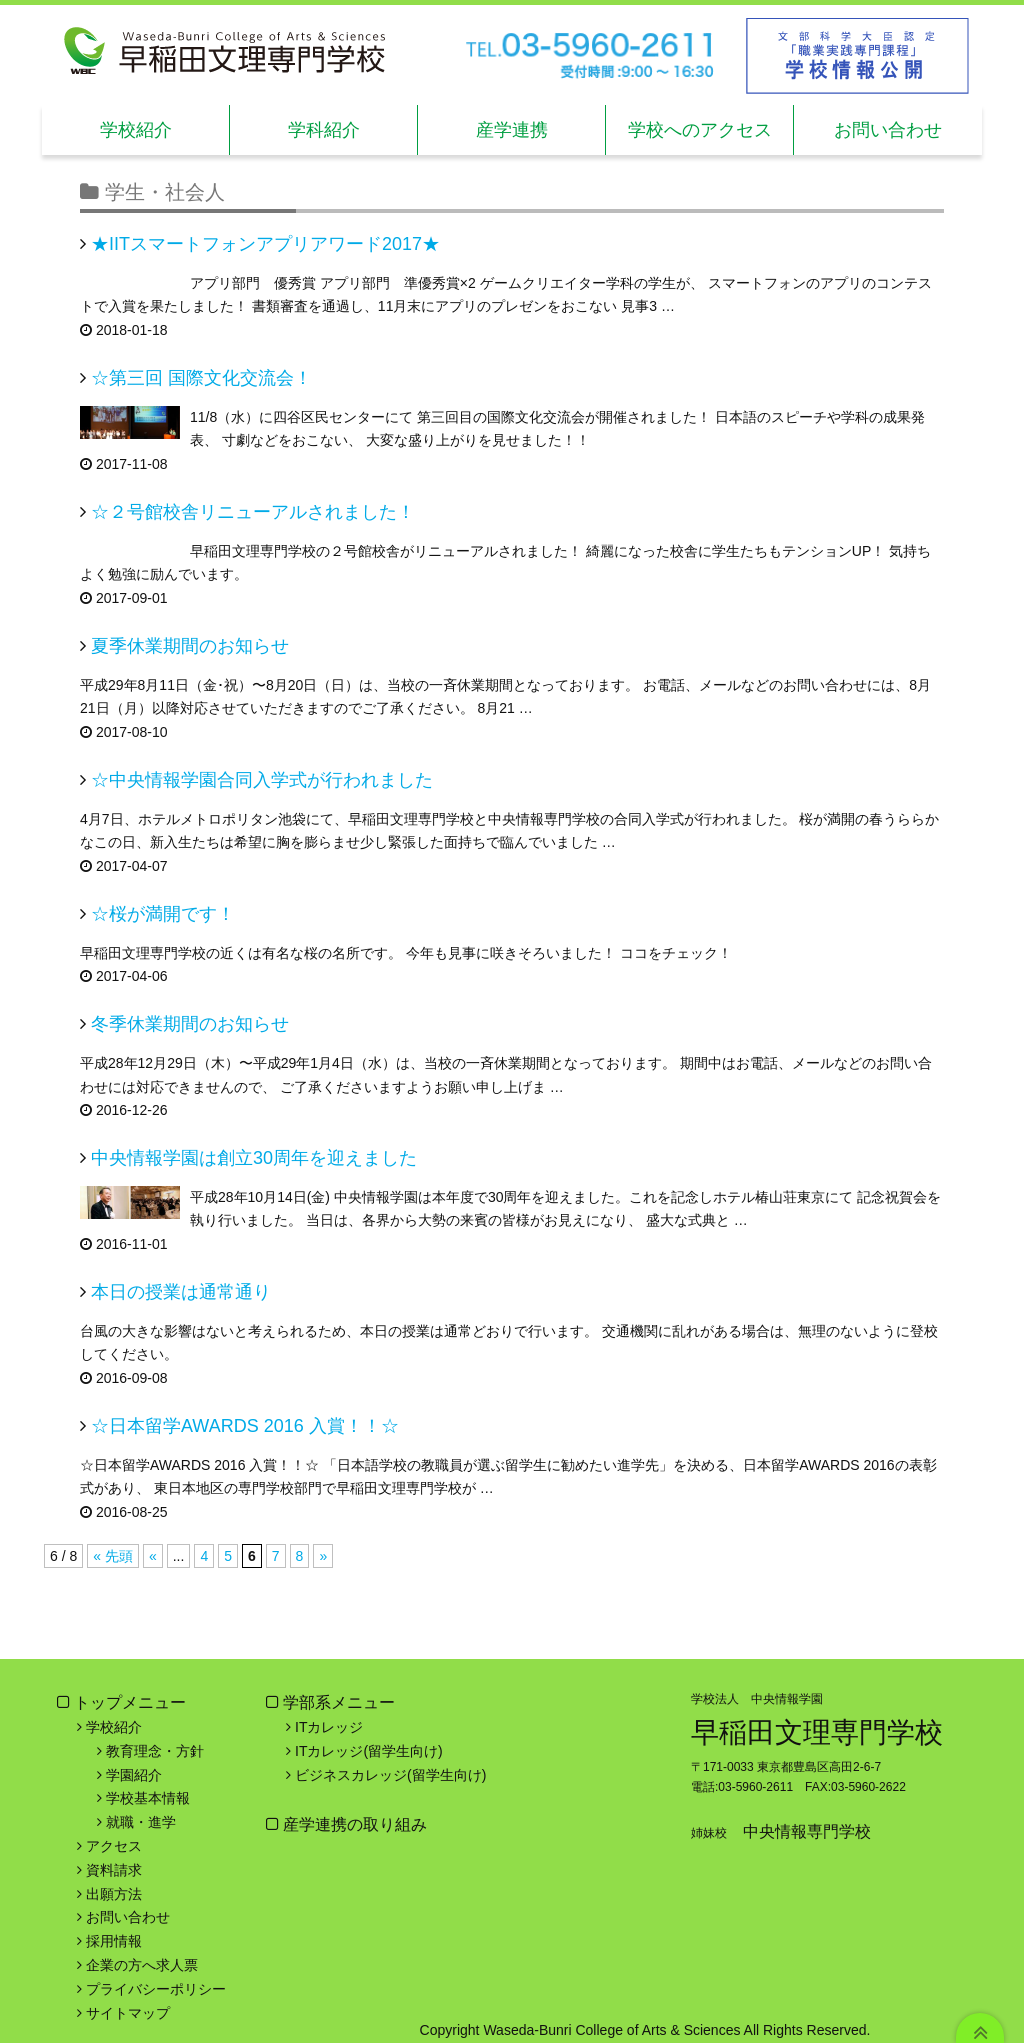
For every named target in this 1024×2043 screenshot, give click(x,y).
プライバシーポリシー (156, 1989)
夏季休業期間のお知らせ (190, 646)
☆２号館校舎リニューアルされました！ (253, 512)
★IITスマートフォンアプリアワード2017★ (265, 244)
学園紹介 (134, 1775)
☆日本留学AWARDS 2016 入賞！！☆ (245, 1426)
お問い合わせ (888, 130)
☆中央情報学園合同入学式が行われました (262, 780)
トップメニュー (130, 1702)
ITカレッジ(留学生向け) (369, 1751)
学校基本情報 (148, 1798)
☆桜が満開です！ (163, 914)
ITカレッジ (329, 1727)
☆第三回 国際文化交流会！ (201, 378)
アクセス (114, 1846)
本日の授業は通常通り (181, 1292)
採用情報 (114, 1941)
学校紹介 (136, 130)
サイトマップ (128, 2013)
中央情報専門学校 (807, 1831)
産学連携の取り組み (353, 1824)
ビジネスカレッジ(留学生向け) (390, 1775)
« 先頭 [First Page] (113, 1556)
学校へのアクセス (700, 130)
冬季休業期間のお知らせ (190, 1024)
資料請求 (114, 1870)
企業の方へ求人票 (142, 1965)
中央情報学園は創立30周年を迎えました (254, 1158)
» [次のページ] (323, 1556)
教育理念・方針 (155, 1751)
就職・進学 (141, 1822)
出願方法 (114, 1894)
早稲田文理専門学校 (817, 1732)
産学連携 (512, 130)
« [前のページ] (153, 1556)
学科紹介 (324, 130)
